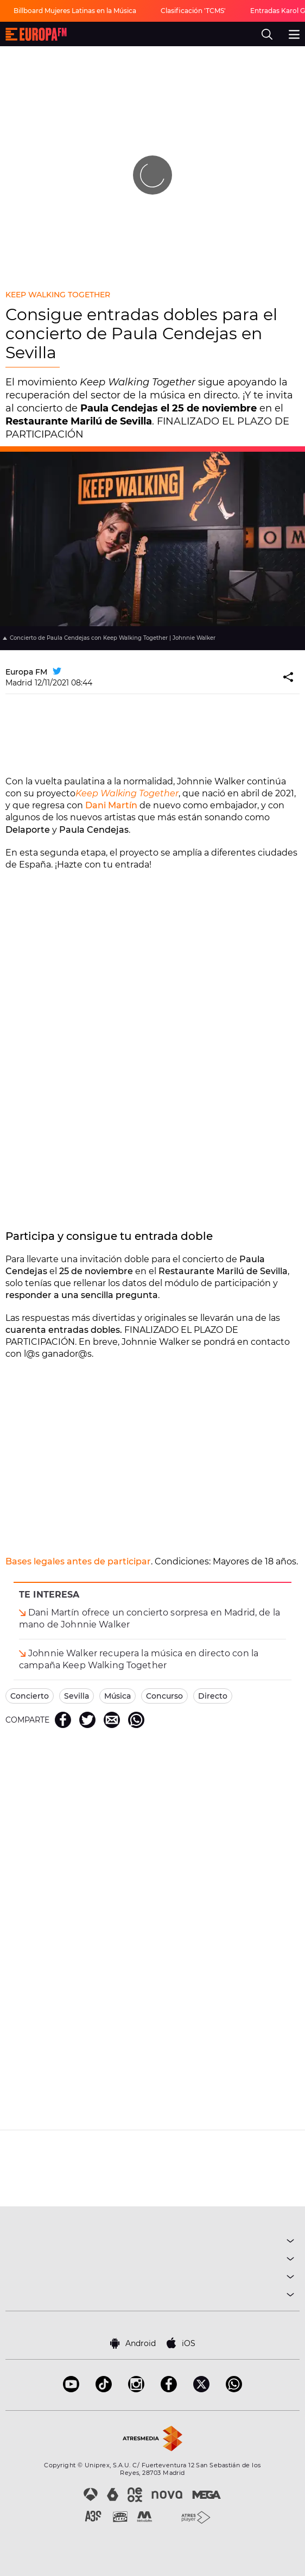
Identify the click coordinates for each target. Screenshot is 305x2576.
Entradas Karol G (277, 11)
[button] (289, 678)
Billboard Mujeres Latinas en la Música (75, 11)
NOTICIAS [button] (152, 2278)
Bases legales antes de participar (78, 1561)
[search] (267, 34)
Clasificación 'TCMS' (193, 11)
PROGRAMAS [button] (152, 2260)
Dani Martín (111, 805)
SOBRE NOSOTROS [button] (152, 2296)
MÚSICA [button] (152, 2242)
